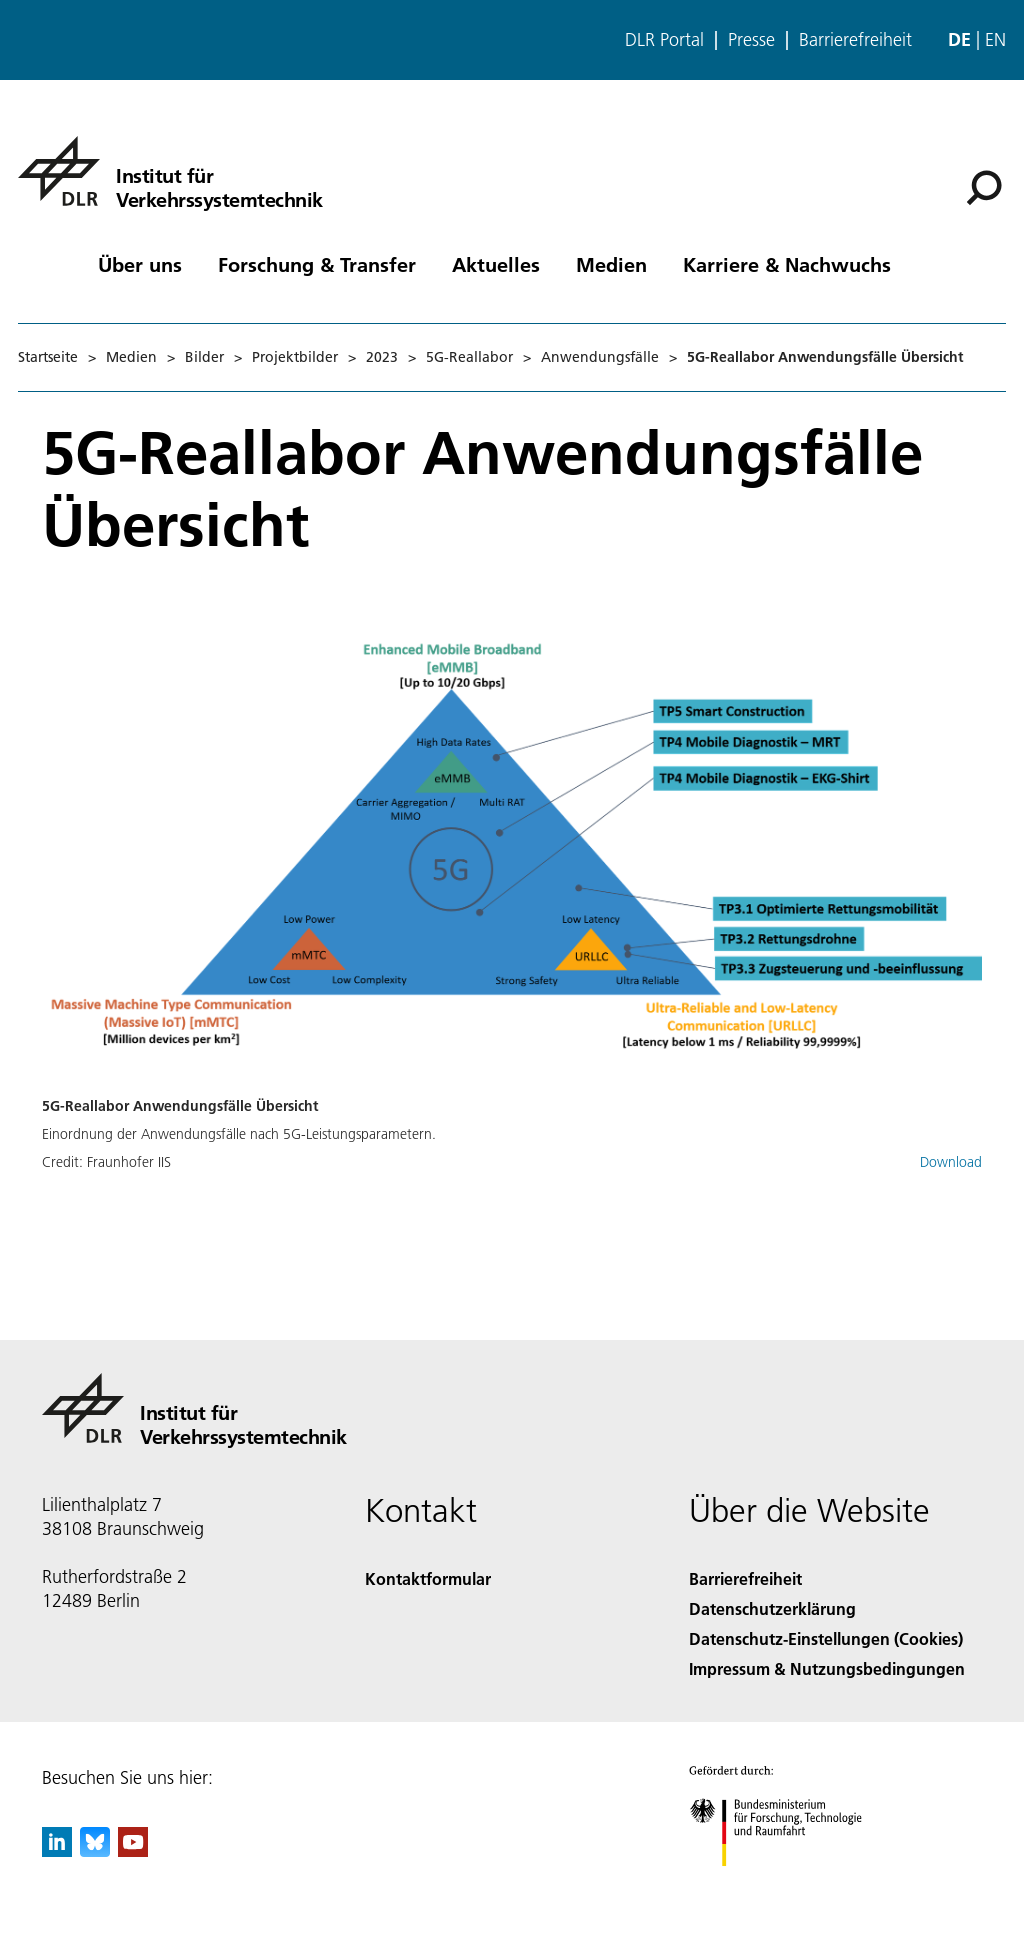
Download (951, 1162)
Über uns (140, 264)
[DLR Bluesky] (95, 1850)
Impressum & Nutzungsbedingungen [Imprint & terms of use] (827, 1668)
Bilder (204, 357)
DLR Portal (664, 40)
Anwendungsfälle (600, 357)
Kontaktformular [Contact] (428, 1578)
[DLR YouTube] (133, 1850)
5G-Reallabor (469, 357)
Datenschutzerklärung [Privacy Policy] (772, 1608)
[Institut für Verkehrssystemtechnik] (170, 171)
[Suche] (984, 188)
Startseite (48, 357)
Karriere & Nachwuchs (787, 264)
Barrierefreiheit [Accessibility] (745, 1578)
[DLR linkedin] (57, 1850)
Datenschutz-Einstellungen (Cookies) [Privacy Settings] (826, 1638)
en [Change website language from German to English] (995, 39)
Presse (751, 40)
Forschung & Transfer (317, 264)
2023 (382, 357)
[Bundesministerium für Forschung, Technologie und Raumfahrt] (786, 1883)
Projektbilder (295, 357)
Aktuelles (496, 264)
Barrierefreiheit (855, 40)
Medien (611, 264)
